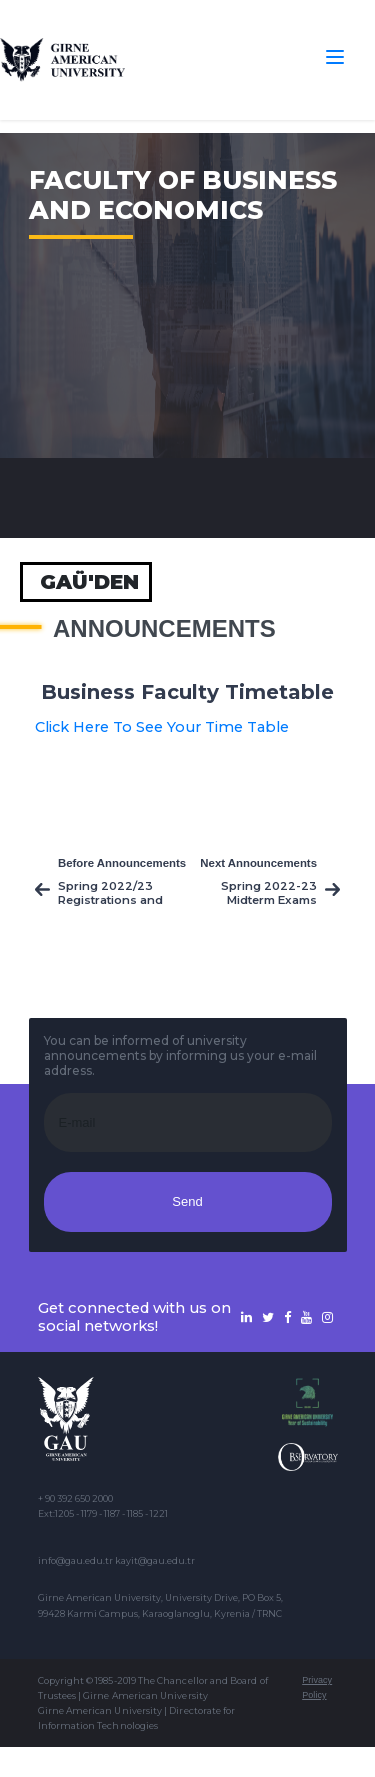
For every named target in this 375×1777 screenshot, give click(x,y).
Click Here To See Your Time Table (162, 727)
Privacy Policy (317, 1687)
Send (187, 1201)
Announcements (164, 629)
